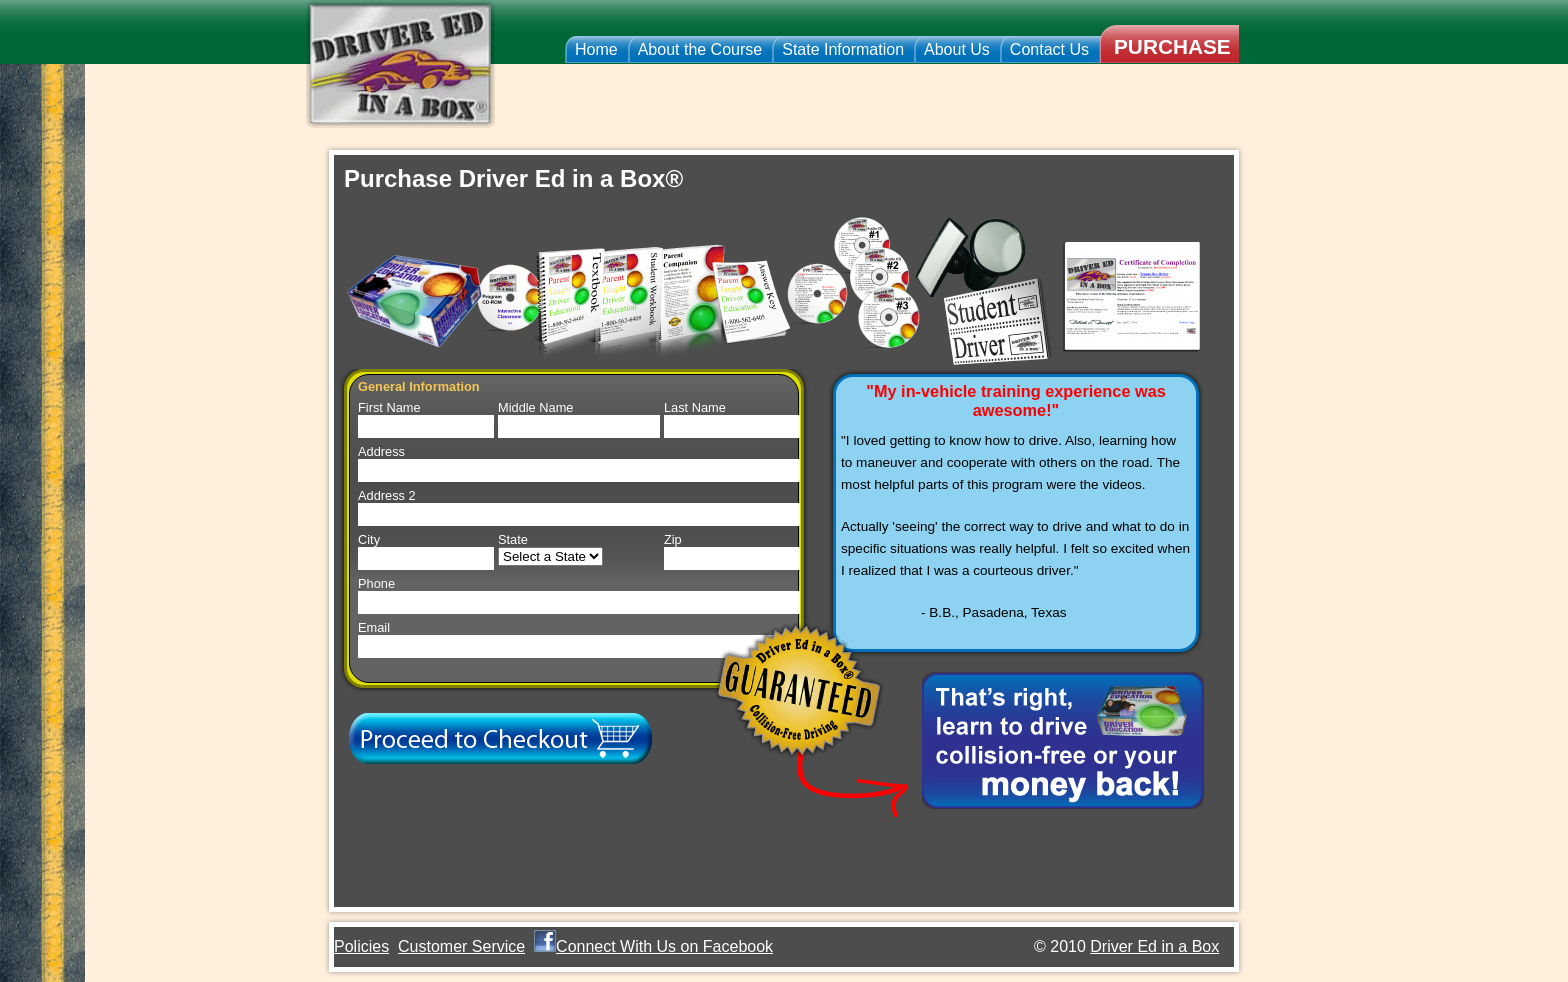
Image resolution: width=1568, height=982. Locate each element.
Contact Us (1049, 49)
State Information (843, 49)
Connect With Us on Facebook (664, 946)
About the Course (700, 49)
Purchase (1172, 46)
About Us (957, 49)
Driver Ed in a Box (1154, 946)
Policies (361, 946)
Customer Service (461, 946)
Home (596, 49)
